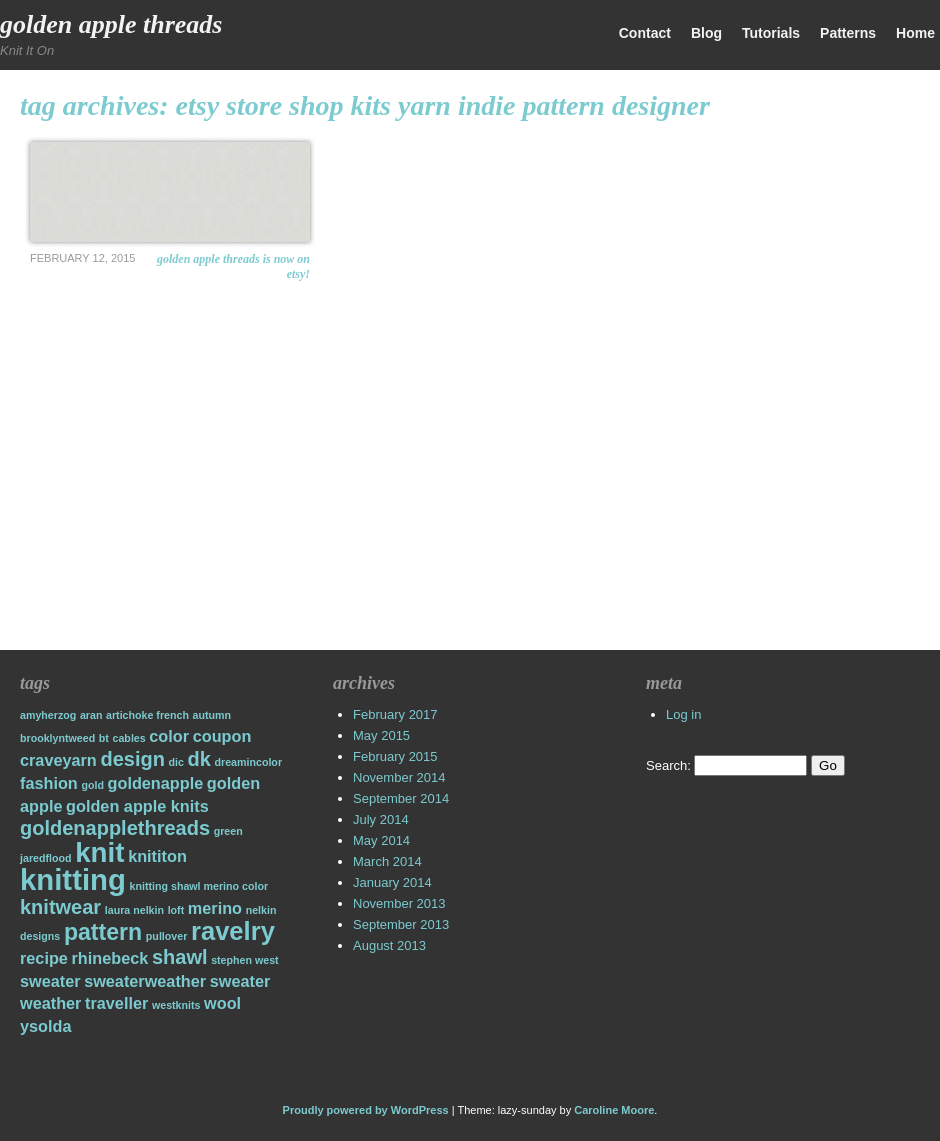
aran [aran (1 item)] (91, 715)
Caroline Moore (614, 1110)
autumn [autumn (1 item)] (212, 715)
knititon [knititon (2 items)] (157, 856)
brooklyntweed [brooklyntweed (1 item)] (57, 738)
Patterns (848, 33)
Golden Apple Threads (111, 24)
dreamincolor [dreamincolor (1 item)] (249, 762)
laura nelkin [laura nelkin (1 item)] (134, 910)
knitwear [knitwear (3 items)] (60, 907)
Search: (668, 765)
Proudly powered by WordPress (366, 1110)
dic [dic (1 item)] (176, 762)
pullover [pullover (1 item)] (166, 936)
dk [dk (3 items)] (199, 759)
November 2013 (399, 903)
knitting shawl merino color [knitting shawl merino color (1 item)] (199, 886)
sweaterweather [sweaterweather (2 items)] (145, 981)
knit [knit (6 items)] (99, 852)
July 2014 (381, 819)
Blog (706, 33)
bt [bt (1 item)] (104, 738)
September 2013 (401, 924)
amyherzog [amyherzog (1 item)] (48, 715)
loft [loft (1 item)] (176, 910)
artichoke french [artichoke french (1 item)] (147, 715)
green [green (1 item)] (228, 831)
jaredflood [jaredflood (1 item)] (46, 858)
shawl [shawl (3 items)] (180, 957)
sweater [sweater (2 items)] (50, 981)
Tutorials (771, 33)
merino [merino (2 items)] (215, 908)
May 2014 (381, 840)
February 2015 (395, 756)
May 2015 (381, 735)
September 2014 (401, 798)
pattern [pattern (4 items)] (103, 932)
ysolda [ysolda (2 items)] (45, 1026)
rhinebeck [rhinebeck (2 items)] (110, 958)
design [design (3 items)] (132, 759)
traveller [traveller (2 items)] (116, 1003)
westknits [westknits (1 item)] (176, 1005)
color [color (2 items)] (169, 736)
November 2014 (399, 777)
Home (915, 33)
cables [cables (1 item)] (129, 738)
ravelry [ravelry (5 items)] (233, 931)
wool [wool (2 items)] (222, 1003)
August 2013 (389, 945)
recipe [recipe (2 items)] (44, 958)
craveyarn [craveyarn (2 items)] (58, 760)
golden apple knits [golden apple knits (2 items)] (137, 806)
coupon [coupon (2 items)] (222, 736)
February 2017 (395, 714)
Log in (683, 714)
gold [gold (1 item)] (92, 785)
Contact (645, 33)
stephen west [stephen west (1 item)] (245, 960)
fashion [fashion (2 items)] (49, 783)
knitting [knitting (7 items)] (73, 879)
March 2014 (387, 861)
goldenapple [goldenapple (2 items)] (156, 783)
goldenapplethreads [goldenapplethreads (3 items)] (115, 828)
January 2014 (392, 882)
